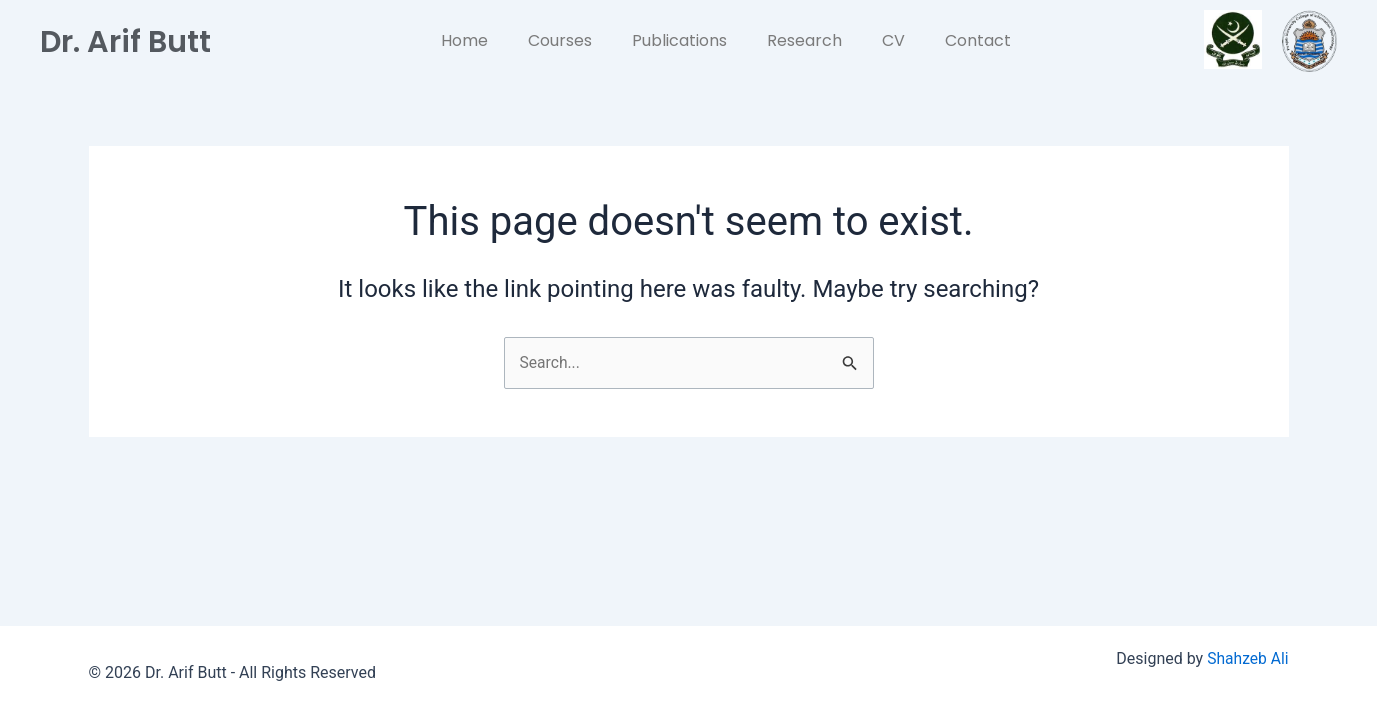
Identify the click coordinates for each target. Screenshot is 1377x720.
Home (464, 40)
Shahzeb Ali (1246, 658)
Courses (560, 40)
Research (804, 40)
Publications (679, 40)
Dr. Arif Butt (132, 40)
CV (893, 40)
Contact (978, 40)
